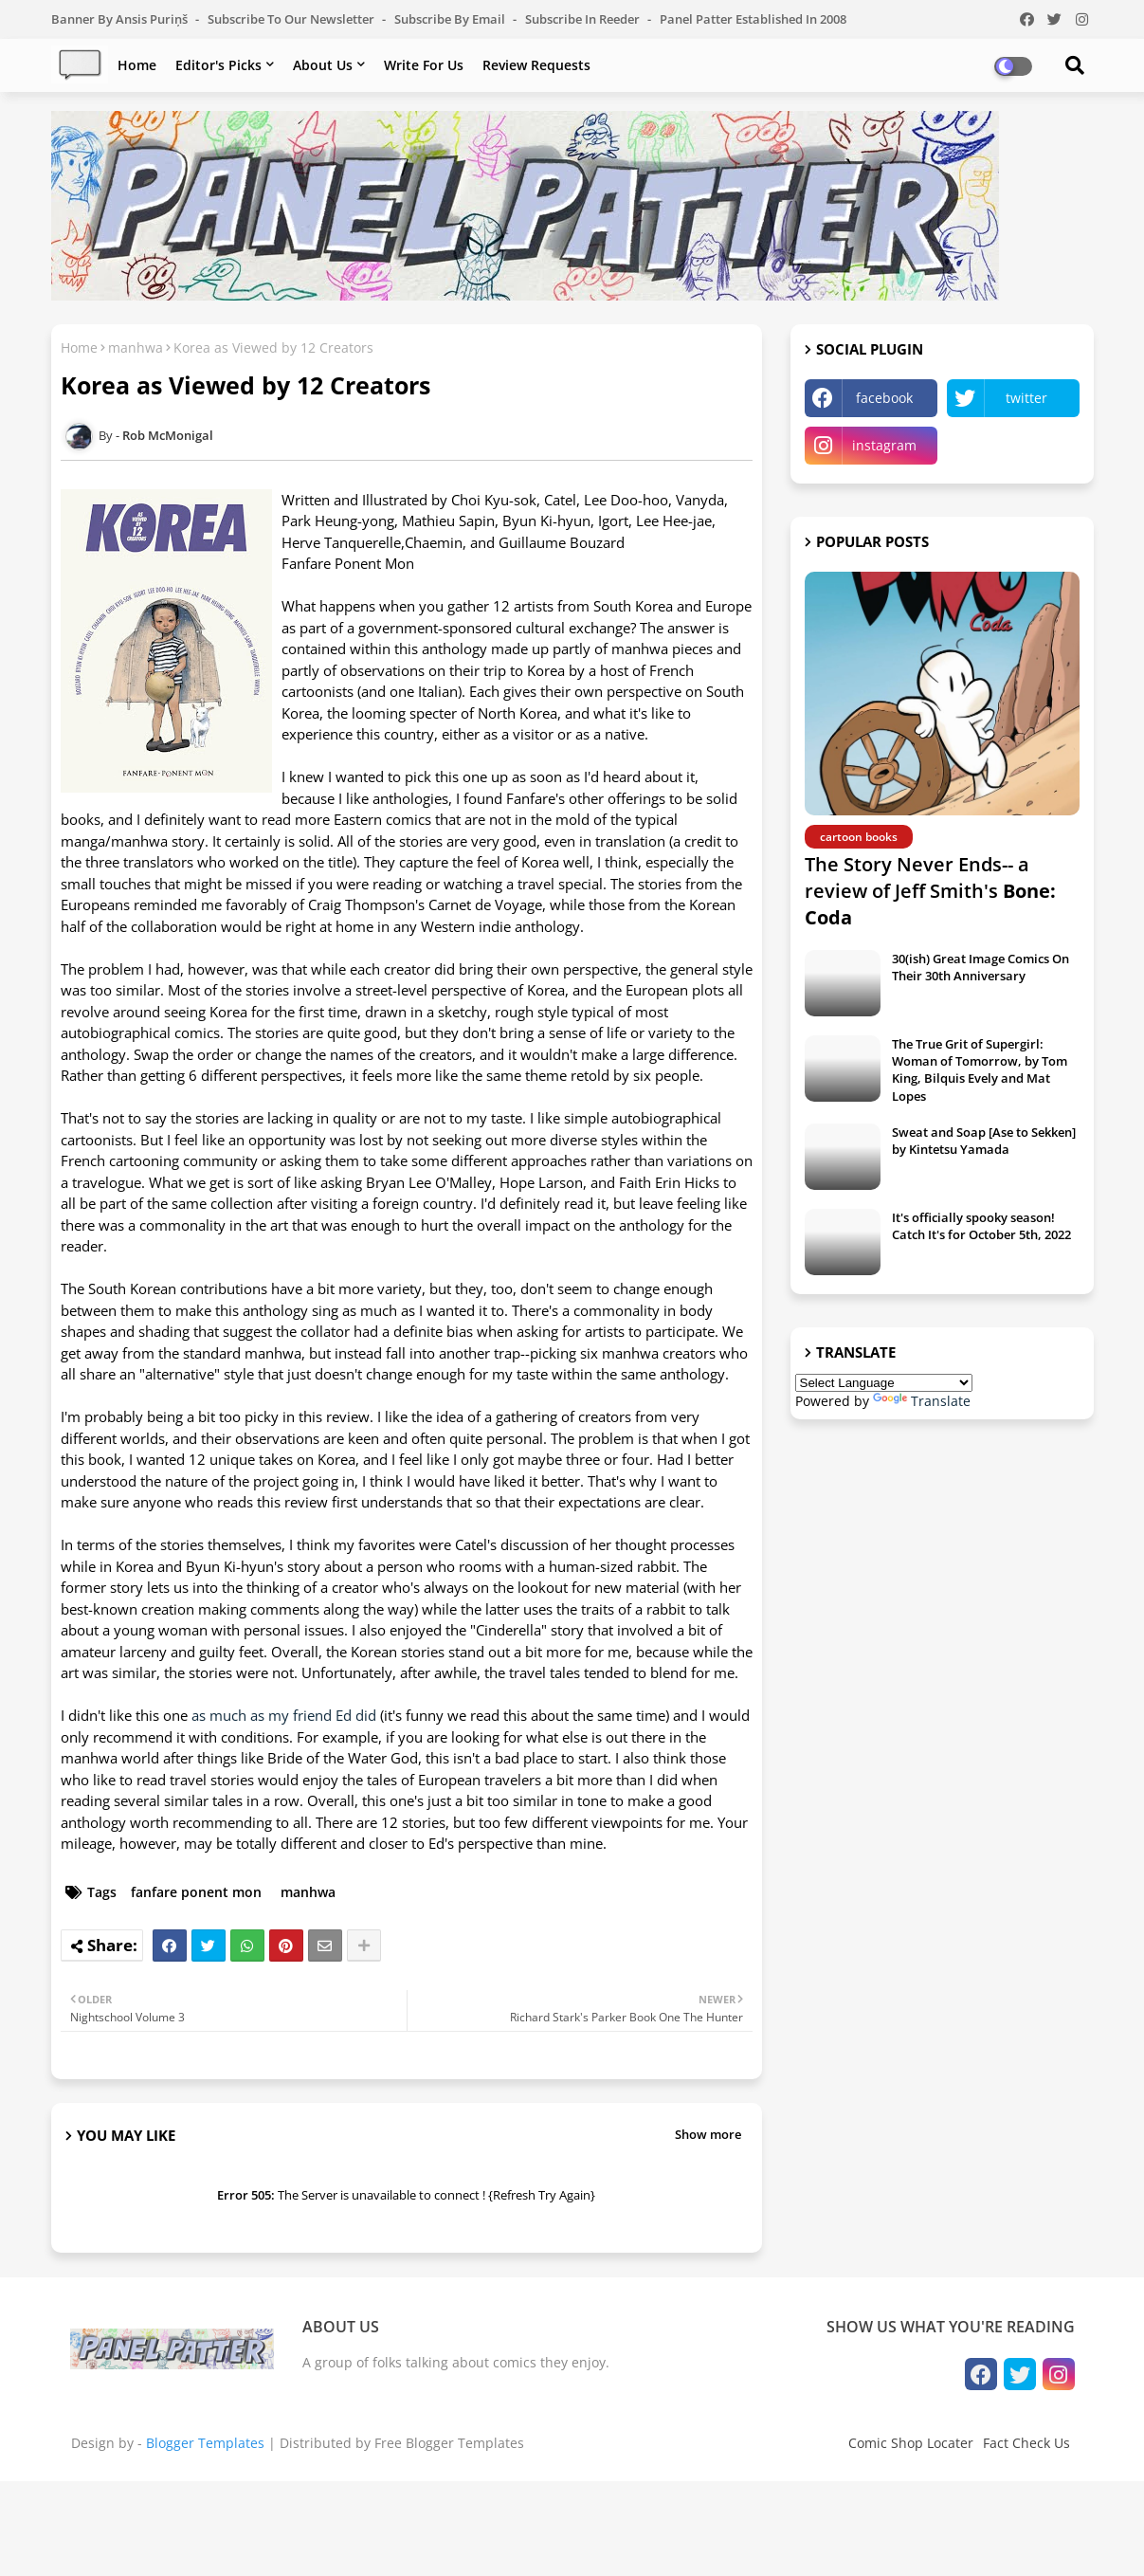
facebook (884, 398)
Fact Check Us (1026, 2443)
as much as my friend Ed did (283, 1715)
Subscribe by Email (451, 18)
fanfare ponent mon (196, 1892)
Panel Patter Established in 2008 (753, 18)
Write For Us (423, 65)
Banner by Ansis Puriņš (121, 18)
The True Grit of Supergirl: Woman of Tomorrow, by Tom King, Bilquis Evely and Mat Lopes (979, 1070)
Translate (922, 1401)
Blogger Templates (205, 2443)
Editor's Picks (218, 65)
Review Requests (536, 65)
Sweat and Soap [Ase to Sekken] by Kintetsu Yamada (984, 1141)
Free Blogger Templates (449, 2443)
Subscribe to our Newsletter (292, 18)
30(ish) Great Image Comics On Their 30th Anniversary (980, 967)
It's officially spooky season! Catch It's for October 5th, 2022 (981, 1226)
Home (137, 65)
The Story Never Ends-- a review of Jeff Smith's (930, 890)
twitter (1026, 398)
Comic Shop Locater (910, 2443)
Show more (708, 2134)
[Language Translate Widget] (883, 1383)
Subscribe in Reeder (584, 18)
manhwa (135, 347)
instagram (884, 445)
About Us (323, 65)
